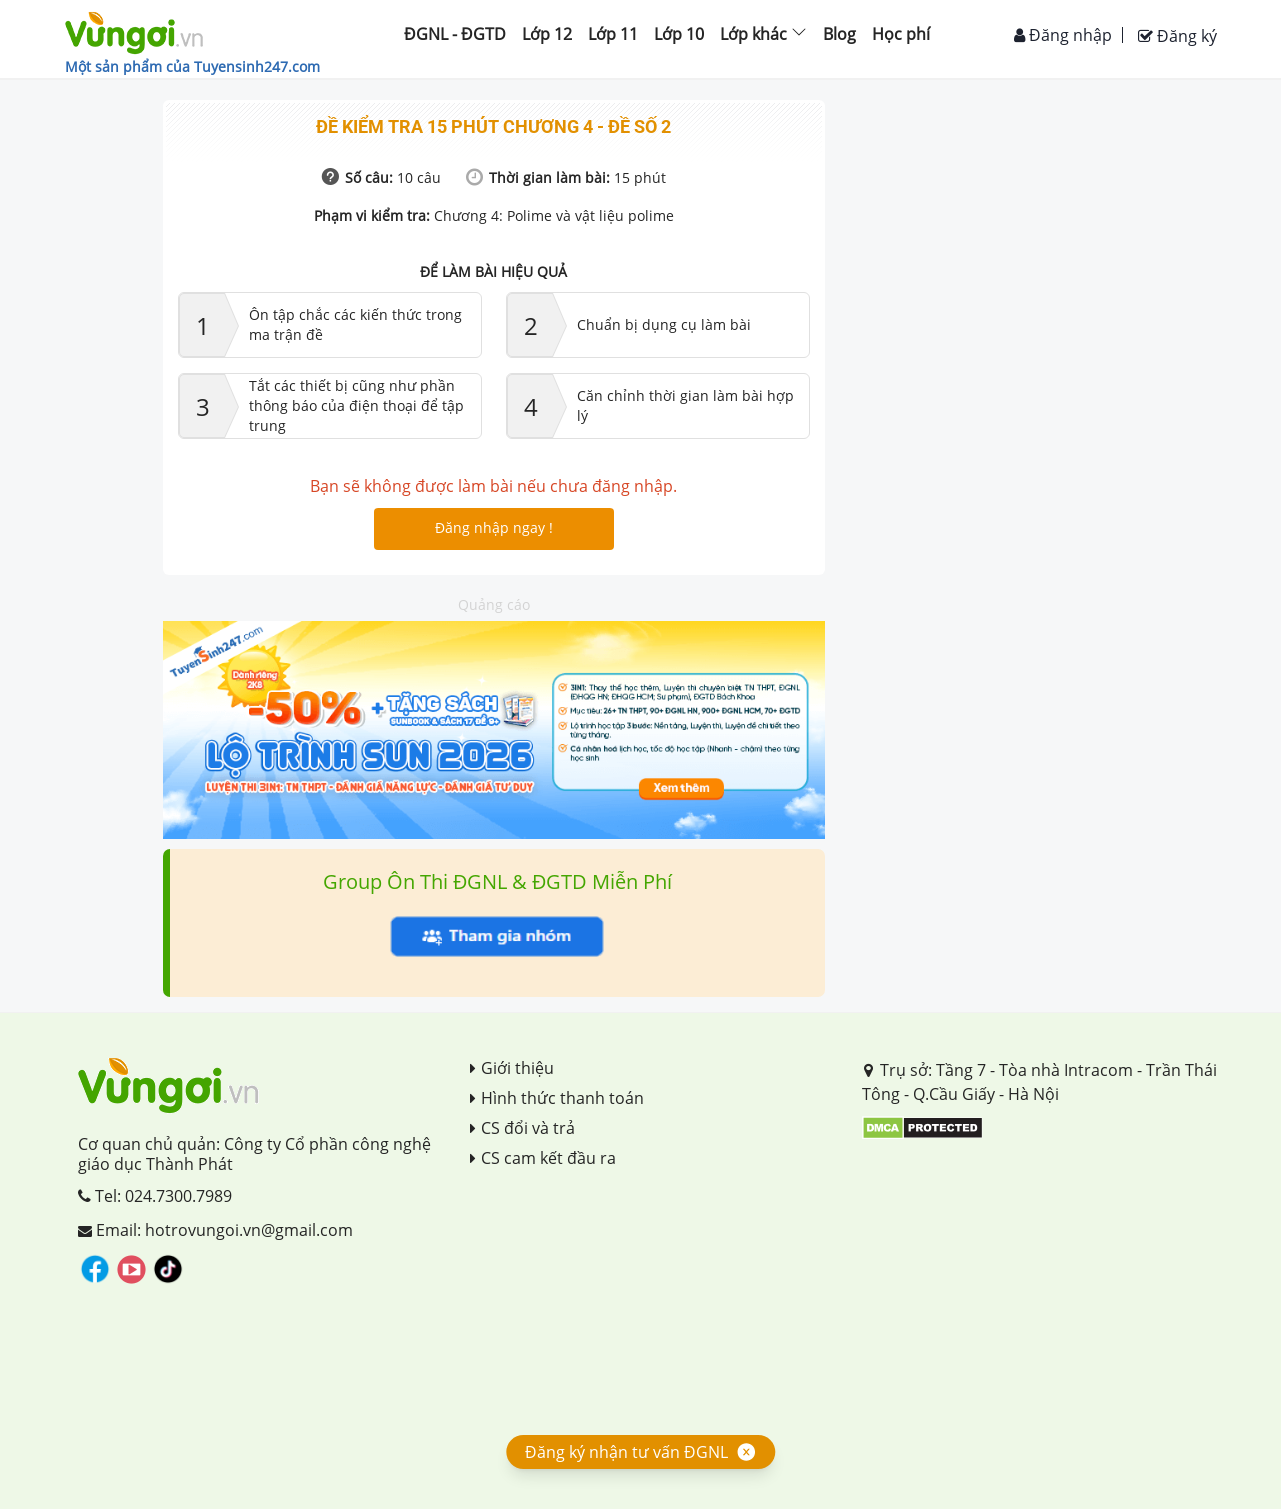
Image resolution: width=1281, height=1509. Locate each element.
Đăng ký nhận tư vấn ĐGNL (626, 1452)
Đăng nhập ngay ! (494, 527)
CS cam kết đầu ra (543, 1158)
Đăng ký (1177, 36)
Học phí (901, 34)
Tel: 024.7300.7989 (155, 1196)
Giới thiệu (512, 1068)
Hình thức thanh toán (557, 1098)
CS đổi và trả (522, 1128)
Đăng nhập (1063, 35)
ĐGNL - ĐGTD (455, 34)
